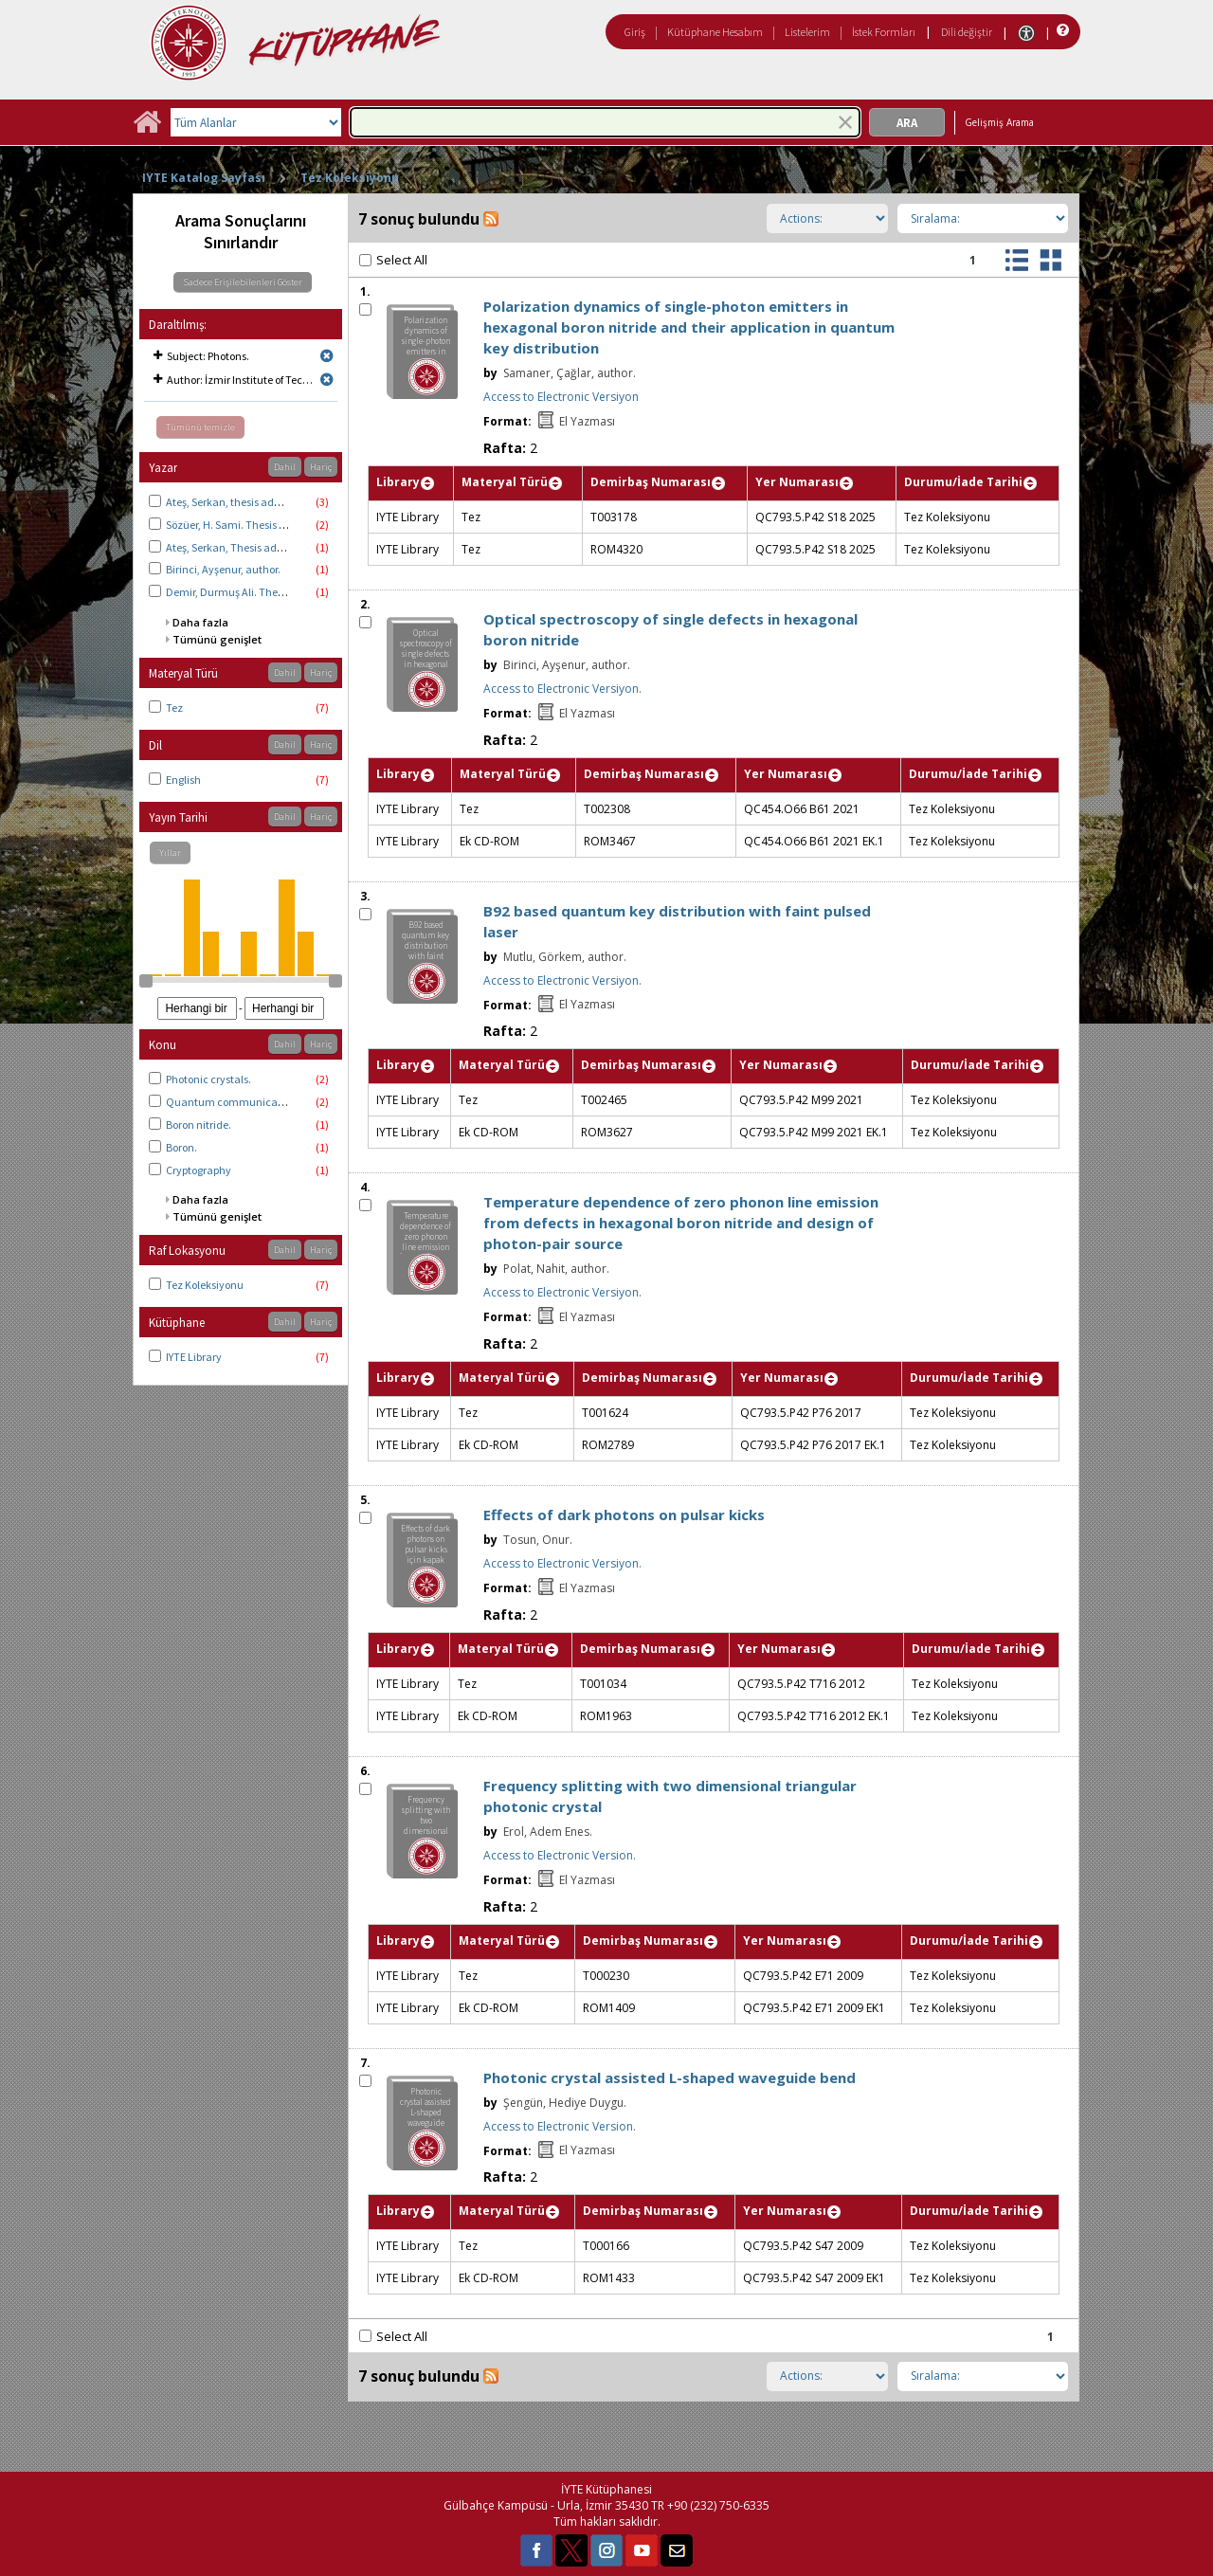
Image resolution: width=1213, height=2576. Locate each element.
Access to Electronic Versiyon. (562, 688)
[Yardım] (1061, 31)
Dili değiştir (966, 32)
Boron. (181, 1147)
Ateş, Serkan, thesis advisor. (232, 502)
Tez (174, 707)
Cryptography (198, 1170)
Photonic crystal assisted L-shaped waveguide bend (669, 2077)
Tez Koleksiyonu (349, 178)
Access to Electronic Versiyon (561, 397)
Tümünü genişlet (217, 639)
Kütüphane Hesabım (715, 32)
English (183, 779)
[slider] (146, 981)
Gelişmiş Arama (999, 122)
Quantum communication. (232, 1102)
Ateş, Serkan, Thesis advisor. (233, 547)
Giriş (635, 32)
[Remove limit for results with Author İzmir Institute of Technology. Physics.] (327, 379)
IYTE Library (194, 1357)
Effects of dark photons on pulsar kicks (624, 1514)
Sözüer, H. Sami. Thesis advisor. (241, 524)
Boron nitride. (198, 1124)
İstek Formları (883, 32)
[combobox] (605, 122)
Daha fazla (200, 622)
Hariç (321, 467)
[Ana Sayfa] (147, 128)
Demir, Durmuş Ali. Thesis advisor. (248, 592)
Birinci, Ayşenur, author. (223, 569)
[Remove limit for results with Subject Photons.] (327, 356)
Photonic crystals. (208, 1079)
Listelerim (807, 32)
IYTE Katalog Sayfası (203, 178)
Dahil (285, 467)
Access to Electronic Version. (559, 1855)
